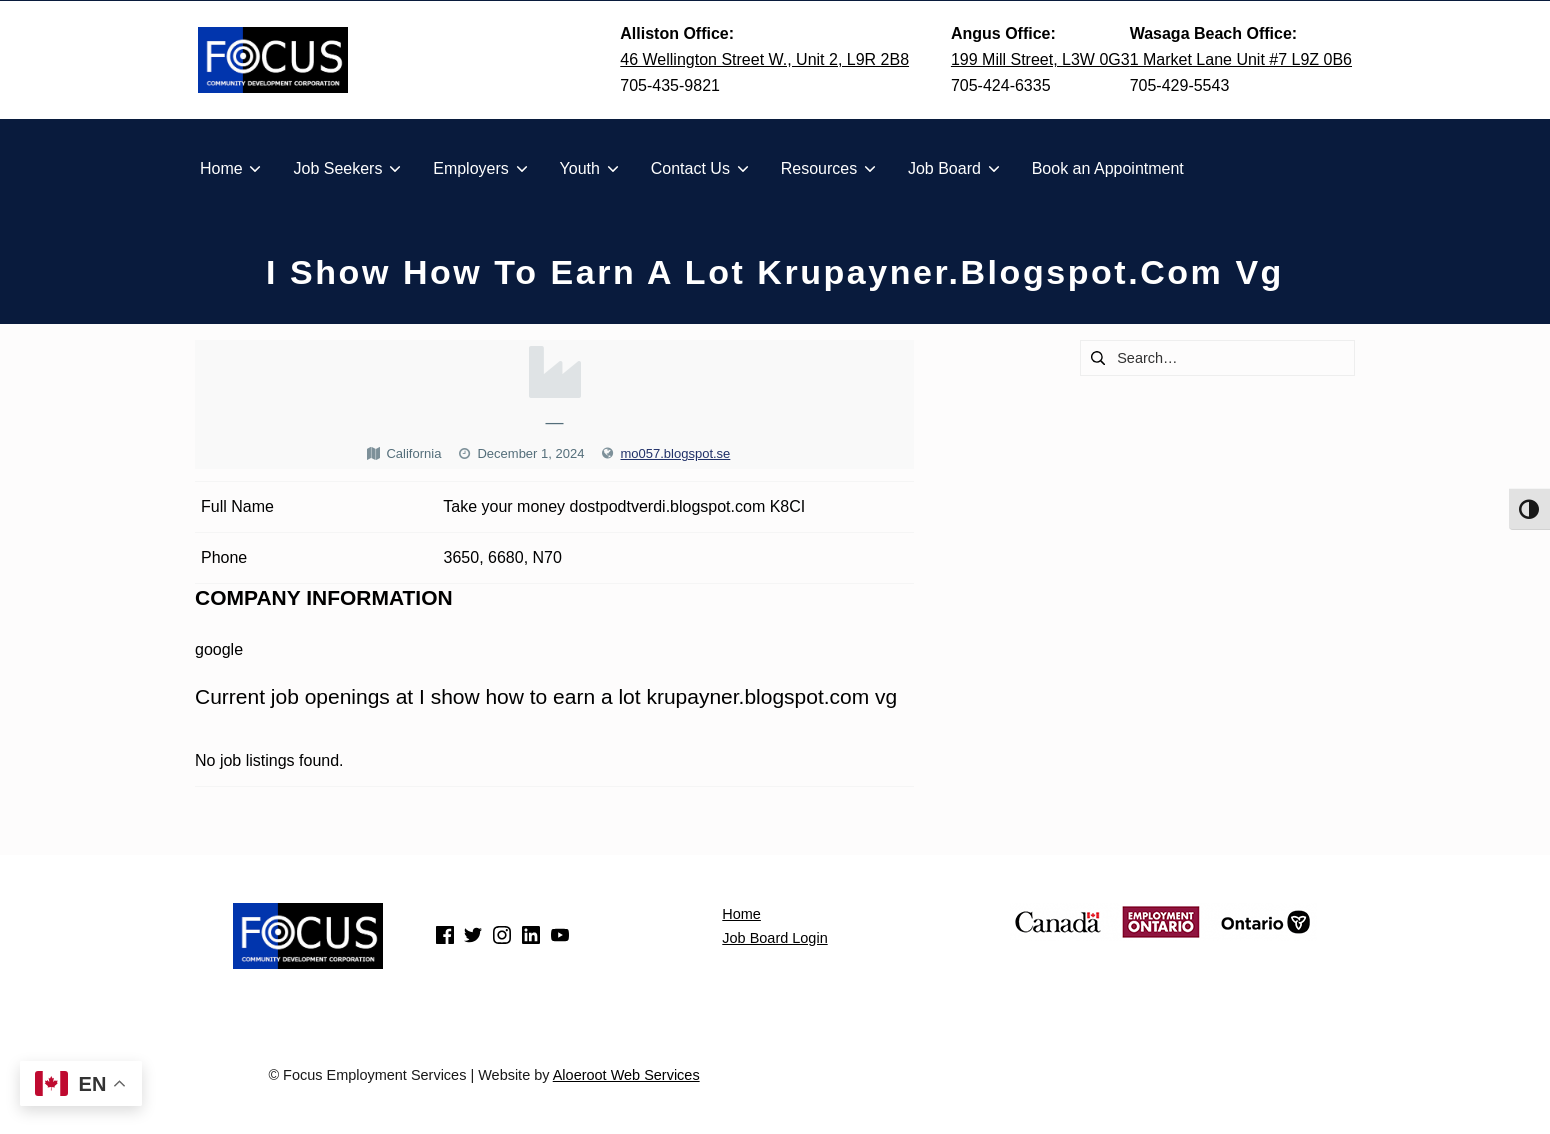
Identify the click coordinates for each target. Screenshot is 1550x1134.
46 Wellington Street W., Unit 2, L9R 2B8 (764, 59)
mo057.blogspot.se (675, 453)
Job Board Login (774, 938)
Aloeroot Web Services (626, 1075)
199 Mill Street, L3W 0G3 (1040, 59)
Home (741, 914)
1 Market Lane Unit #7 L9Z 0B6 (1241, 59)
